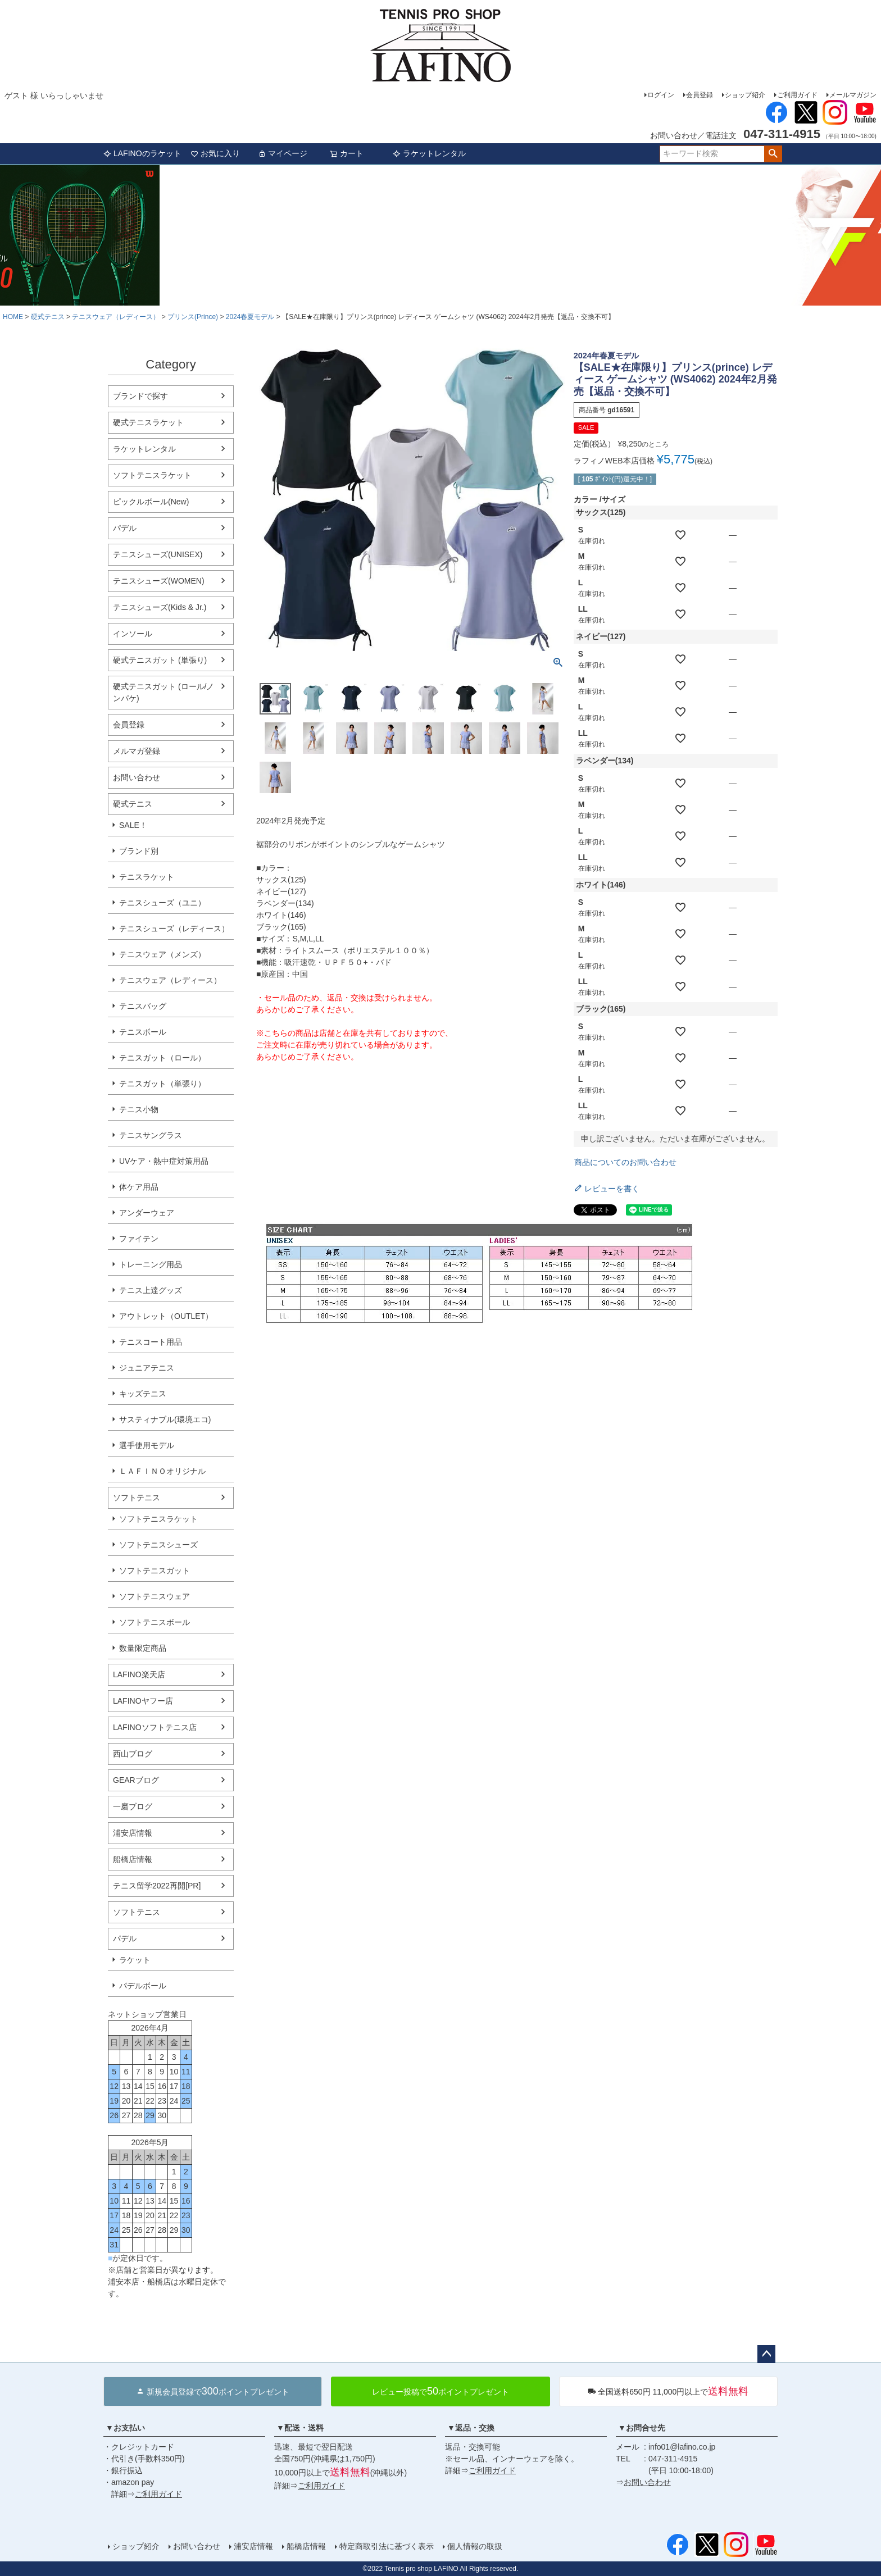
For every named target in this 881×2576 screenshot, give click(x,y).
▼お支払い (125, 2427)
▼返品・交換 (470, 2427)
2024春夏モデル (250, 317)
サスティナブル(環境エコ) (165, 1419)
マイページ (282, 153)
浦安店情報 (132, 1832)
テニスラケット (146, 876)
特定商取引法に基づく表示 (386, 2546)
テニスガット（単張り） (162, 1083)
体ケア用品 (138, 1186)
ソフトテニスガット (154, 1570)
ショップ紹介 (745, 95)
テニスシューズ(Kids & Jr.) (159, 607)
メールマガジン (853, 95)
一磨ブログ (132, 1806)
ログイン (660, 95)
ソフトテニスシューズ (158, 1544)
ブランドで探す (140, 396)
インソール (132, 633)
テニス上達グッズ (150, 1290)
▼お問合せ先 (641, 2427)
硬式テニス (48, 317)
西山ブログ (132, 1753)
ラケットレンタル (429, 153)
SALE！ (133, 825)
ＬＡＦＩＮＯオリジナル (162, 1471)
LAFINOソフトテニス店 (155, 1727)
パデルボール (142, 1985)
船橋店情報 (132, 1859)
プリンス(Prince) (192, 317)
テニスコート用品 (150, 1341)
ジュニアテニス (146, 1367)
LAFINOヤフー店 (143, 1700)
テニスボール (142, 1031)
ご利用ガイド (797, 95)
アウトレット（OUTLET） (166, 1316)
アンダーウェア (146, 1212)
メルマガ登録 (136, 751)
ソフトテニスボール (154, 1622)
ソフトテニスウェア (154, 1596)
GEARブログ (136, 1780)
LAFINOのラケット (142, 153)
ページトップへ (766, 2354)
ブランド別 (138, 850)
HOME (13, 317)
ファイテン (138, 1238)
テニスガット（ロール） (162, 1057)
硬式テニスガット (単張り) (160, 660)
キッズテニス (142, 1393)
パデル (125, 528)
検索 (773, 154)
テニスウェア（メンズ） (162, 954)
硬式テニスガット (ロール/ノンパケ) (163, 692)
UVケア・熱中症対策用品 (163, 1161)
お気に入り (215, 153)
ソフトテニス (136, 1497)
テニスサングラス (150, 1135)
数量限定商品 (142, 1648)
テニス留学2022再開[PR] (157, 1885)
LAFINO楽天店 (139, 1674)
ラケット (135, 1959)
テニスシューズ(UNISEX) (157, 554)
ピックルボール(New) (151, 501)
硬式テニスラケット (148, 422)
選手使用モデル (146, 1445)
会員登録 (699, 95)
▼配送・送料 (300, 2427)
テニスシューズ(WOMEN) (159, 580)
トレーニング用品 (150, 1264)
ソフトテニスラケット (152, 475)
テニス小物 (138, 1109)
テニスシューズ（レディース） (174, 928)
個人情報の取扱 (474, 2546)
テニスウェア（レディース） (116, 317)
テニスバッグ (142, 1006)
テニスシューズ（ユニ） (162, 902)
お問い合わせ (136, 777)
